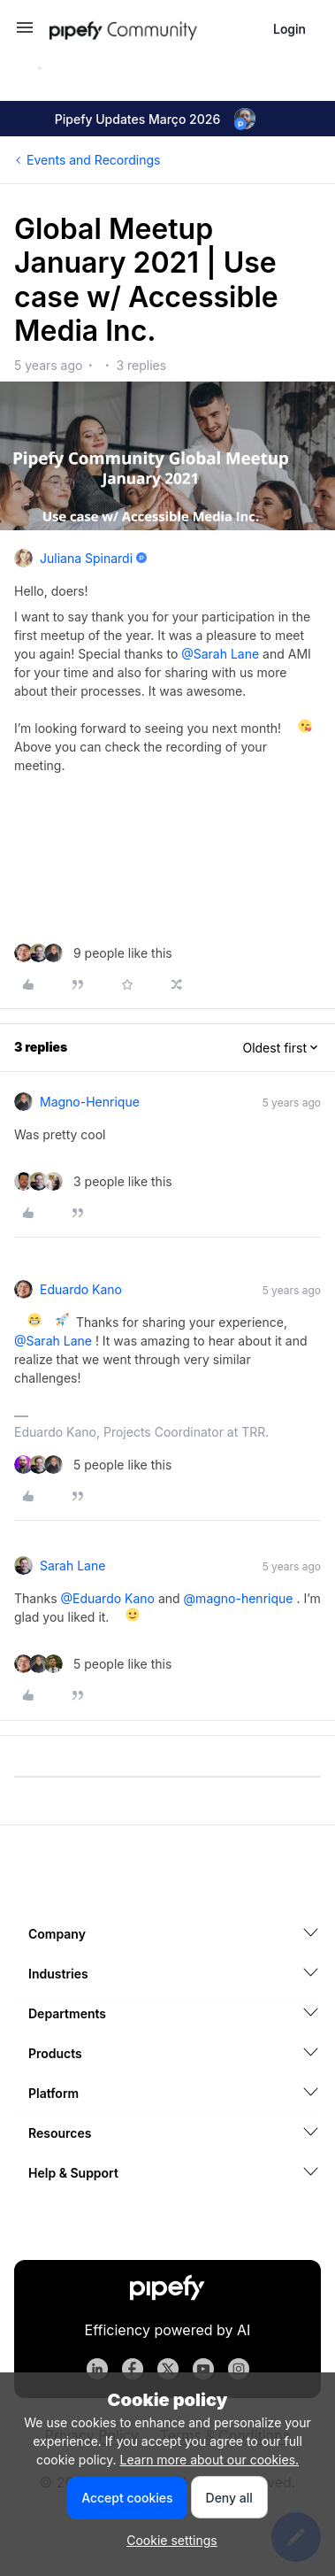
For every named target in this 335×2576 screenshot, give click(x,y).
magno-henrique (90, 1101)
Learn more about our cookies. (210, 2459)
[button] (24, 33)
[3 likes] (93, 1181)
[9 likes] (93, 953)
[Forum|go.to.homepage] (154, 29)
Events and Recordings (93, 159)
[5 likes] (92, 1464)
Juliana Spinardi (86, 558)
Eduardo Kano (81, 1289)
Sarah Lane (72, 1565)
